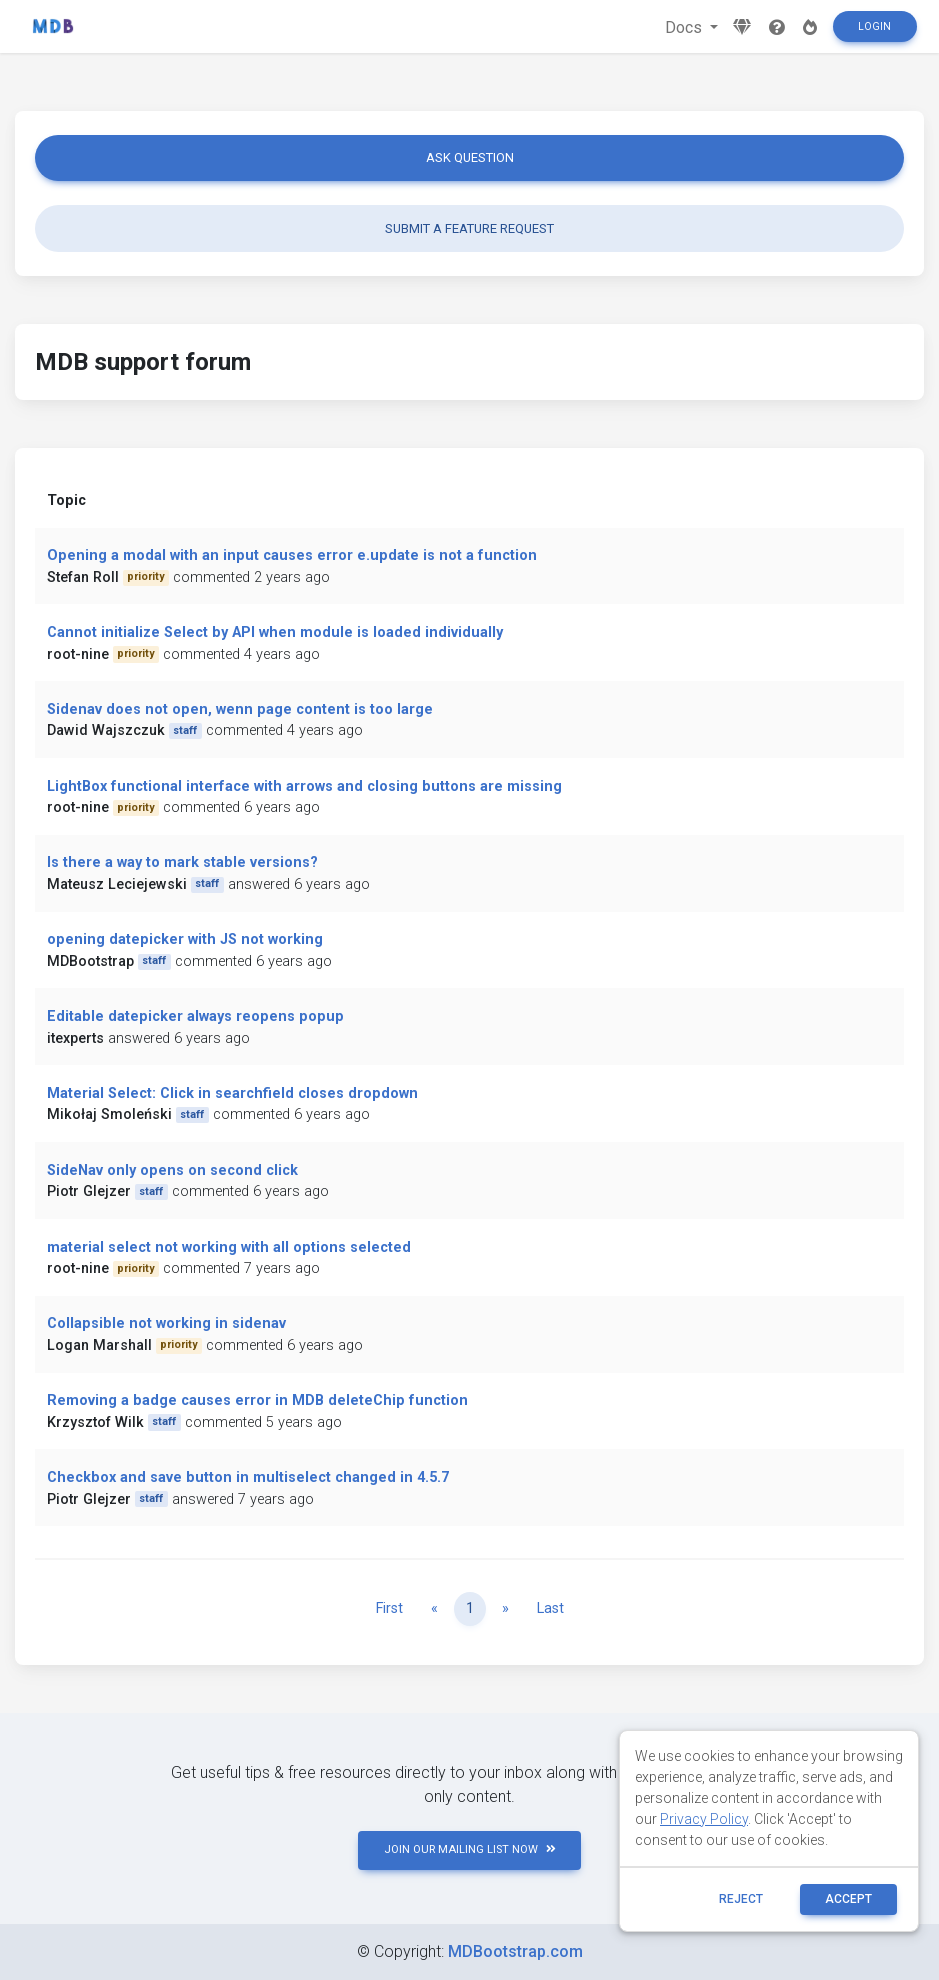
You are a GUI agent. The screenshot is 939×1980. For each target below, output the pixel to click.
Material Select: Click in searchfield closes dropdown (232, 1093)
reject (741, 1899)
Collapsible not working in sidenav (166, 1323)
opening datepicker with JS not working (185, 939)
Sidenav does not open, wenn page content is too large (240, 709)
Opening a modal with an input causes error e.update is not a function (292, 555)
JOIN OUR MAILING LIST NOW (470, 1849)
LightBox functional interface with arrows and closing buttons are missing (304, 786)
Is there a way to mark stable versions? (182, 862)
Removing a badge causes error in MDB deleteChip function (257, 1400)
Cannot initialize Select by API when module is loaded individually (275, 632)
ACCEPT (848, 1899)
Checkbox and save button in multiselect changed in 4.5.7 (248, 1477)
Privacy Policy (704, 1819)
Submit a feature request (469, 228)
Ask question (470, 157)
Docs (685, 27)
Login (874, 26)
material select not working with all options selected (229, 1247)
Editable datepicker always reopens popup (195, 1016)
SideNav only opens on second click (172, 1170)
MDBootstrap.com (515, 1951)
